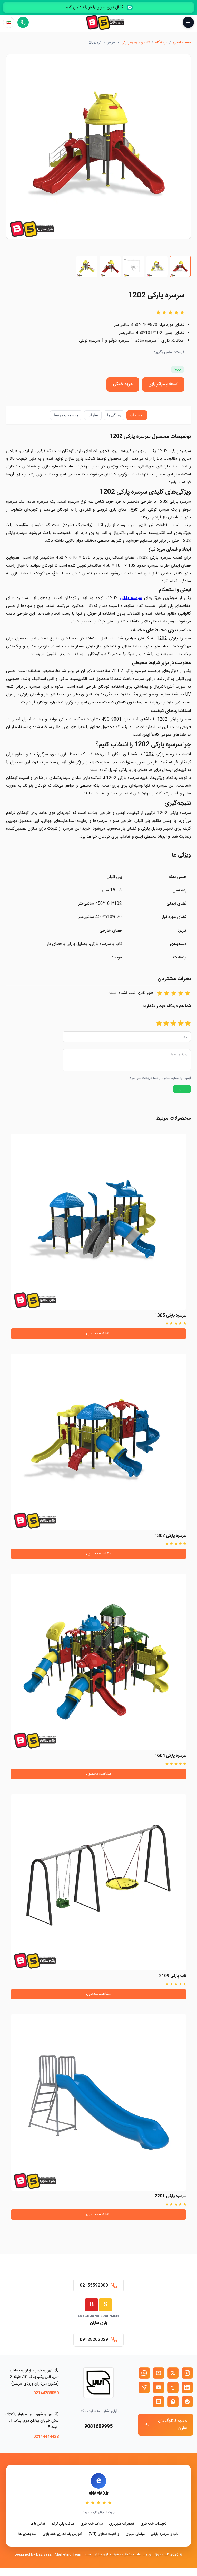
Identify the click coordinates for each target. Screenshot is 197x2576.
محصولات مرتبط (66, 415)
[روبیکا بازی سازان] (158, 2401)
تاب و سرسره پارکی (135, 43)
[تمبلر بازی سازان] (173, 2387)
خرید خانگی (123, 384)
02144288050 (46, 2393)
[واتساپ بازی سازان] (144, 2373)
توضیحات (136, 415)
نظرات (93, 415)
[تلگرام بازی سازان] (144, 2387)
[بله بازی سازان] (187, 2401)
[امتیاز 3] (173, 1023)
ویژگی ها (114, 415)
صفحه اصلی (182, 43)
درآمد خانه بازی (91, 2524)
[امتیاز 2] (181, 1023)
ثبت (182, 1092)
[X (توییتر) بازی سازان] (173, 2373)
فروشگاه (161, 43)
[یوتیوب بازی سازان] (158, 2387)
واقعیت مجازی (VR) (103, 2534)
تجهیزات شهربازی (121, 2524)
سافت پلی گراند (62, 2524)
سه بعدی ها (27, 2534)
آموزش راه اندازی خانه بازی (62, 2534)
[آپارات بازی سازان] (158, 2373)
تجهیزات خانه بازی (153, 2524)
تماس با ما (38, 2524)
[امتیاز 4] (166, 1023)
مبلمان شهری (135, 2534)
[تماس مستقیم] (23, 22)
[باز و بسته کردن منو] (188, 22)
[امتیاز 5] (159, 1023)
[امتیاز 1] (188, 1023)
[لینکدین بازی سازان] (187, 2387)
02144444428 (46, 2437)
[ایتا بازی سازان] (173, 2401)
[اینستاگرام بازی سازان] (187, 2373)
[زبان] (8, 22)
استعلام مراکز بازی (163, 384)
